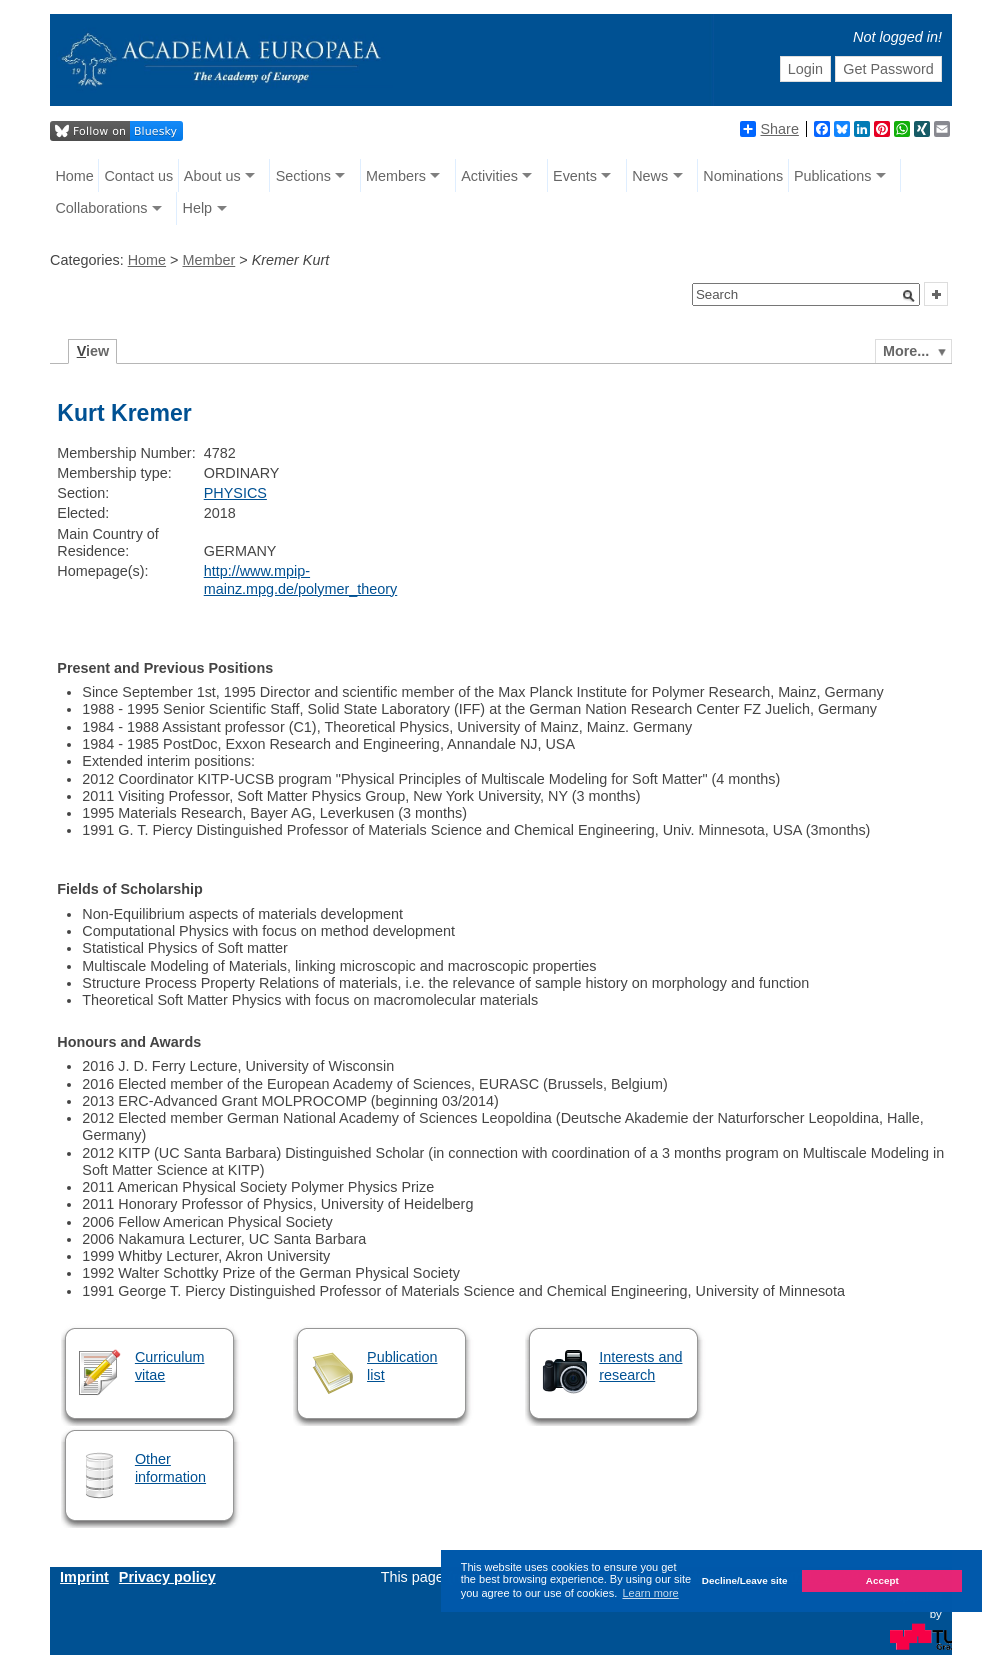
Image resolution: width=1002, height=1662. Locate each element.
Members (396, 176)
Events (575, 176)
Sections (303, 176)
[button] (909, 296)
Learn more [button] (650, 1593)
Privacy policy (167, 1577)
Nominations (743, 176)
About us (212, 176)
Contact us (138, 176)
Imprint (84, 1577)
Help (198, 208)
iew (93, 351)
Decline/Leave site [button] (745, 1580)
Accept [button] (882, 1580)
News (650, 176)
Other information (170, 1467)
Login (805, 69)
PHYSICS (235, 493)
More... (906, 351)
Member (208, 260)
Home (74, 176)
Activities (489, 176)
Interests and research (640, 1365)
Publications (833, 176)
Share (769, 129)
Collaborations (101, 208)
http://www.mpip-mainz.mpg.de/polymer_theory (301, 579)
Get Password (888, 69)
